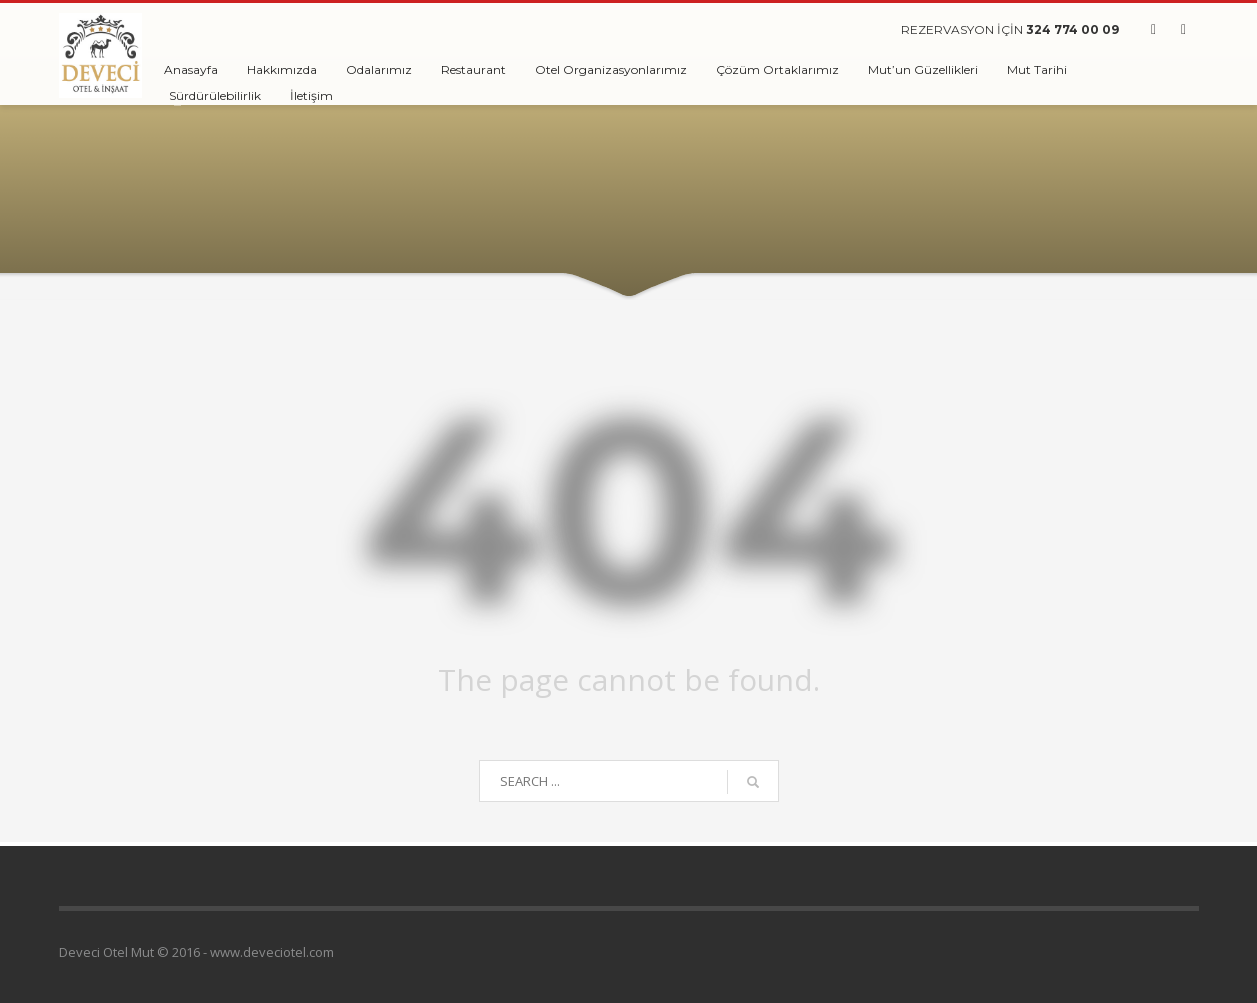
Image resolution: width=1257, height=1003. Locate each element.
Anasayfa (191, 69)
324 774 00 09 (1072, 29)
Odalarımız (379, 69)
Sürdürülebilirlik (215, 95)
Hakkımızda (282, 69)
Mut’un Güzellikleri (923, 69)
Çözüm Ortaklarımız (777, 69)
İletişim (311, 95)
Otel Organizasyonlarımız (611, 69)
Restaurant (473, 69)
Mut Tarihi (1037, 69)
